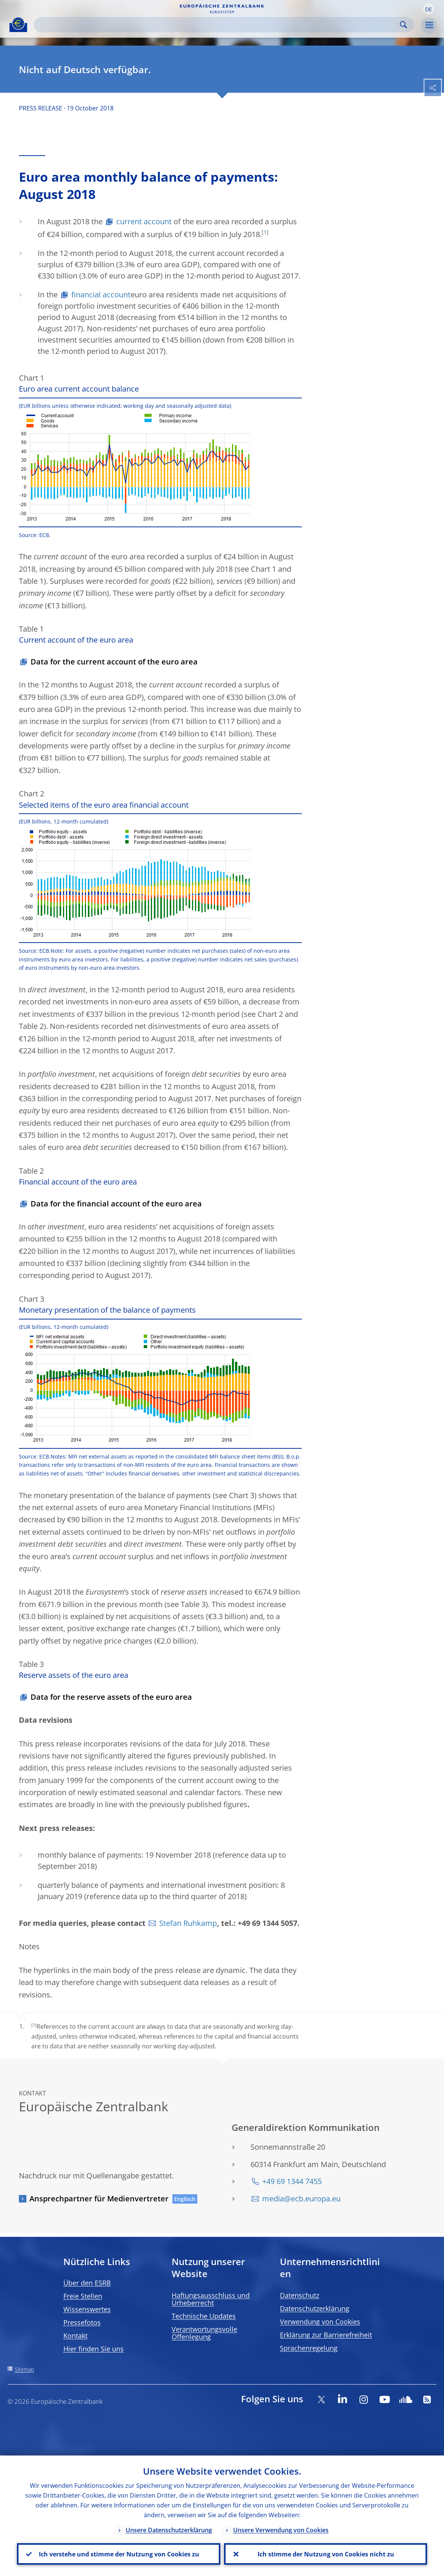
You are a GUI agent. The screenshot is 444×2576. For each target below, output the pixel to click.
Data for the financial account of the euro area (116, 1203)
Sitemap (24, 2369)
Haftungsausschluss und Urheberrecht (211, 2299)
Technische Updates (204, 2315)
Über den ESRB (87, 2282)
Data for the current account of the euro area (114, 662)
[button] (428, 8)
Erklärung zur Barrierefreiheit (326, 2334)
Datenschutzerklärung (314, 2308)
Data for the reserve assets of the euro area (111, 1697)
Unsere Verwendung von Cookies (281, 2529)
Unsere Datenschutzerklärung (169, 2529)
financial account (101, 294)
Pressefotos (82, 2322)
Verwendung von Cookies (320, 2321)
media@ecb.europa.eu (301, 2198)
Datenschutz (299, 2295)
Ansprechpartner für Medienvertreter (99, 2198)
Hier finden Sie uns (93, 2348)
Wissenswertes (87, 2309)
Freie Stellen (82, 2295)
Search (403, 24)
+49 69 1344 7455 (292, 2181)
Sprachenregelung (309, 2348)
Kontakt (75, 2335)
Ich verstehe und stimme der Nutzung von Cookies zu (118, 2554)
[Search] (217, 24)
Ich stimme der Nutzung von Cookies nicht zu (325, 2554)
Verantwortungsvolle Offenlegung (204, 2333)
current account (144, 221)
